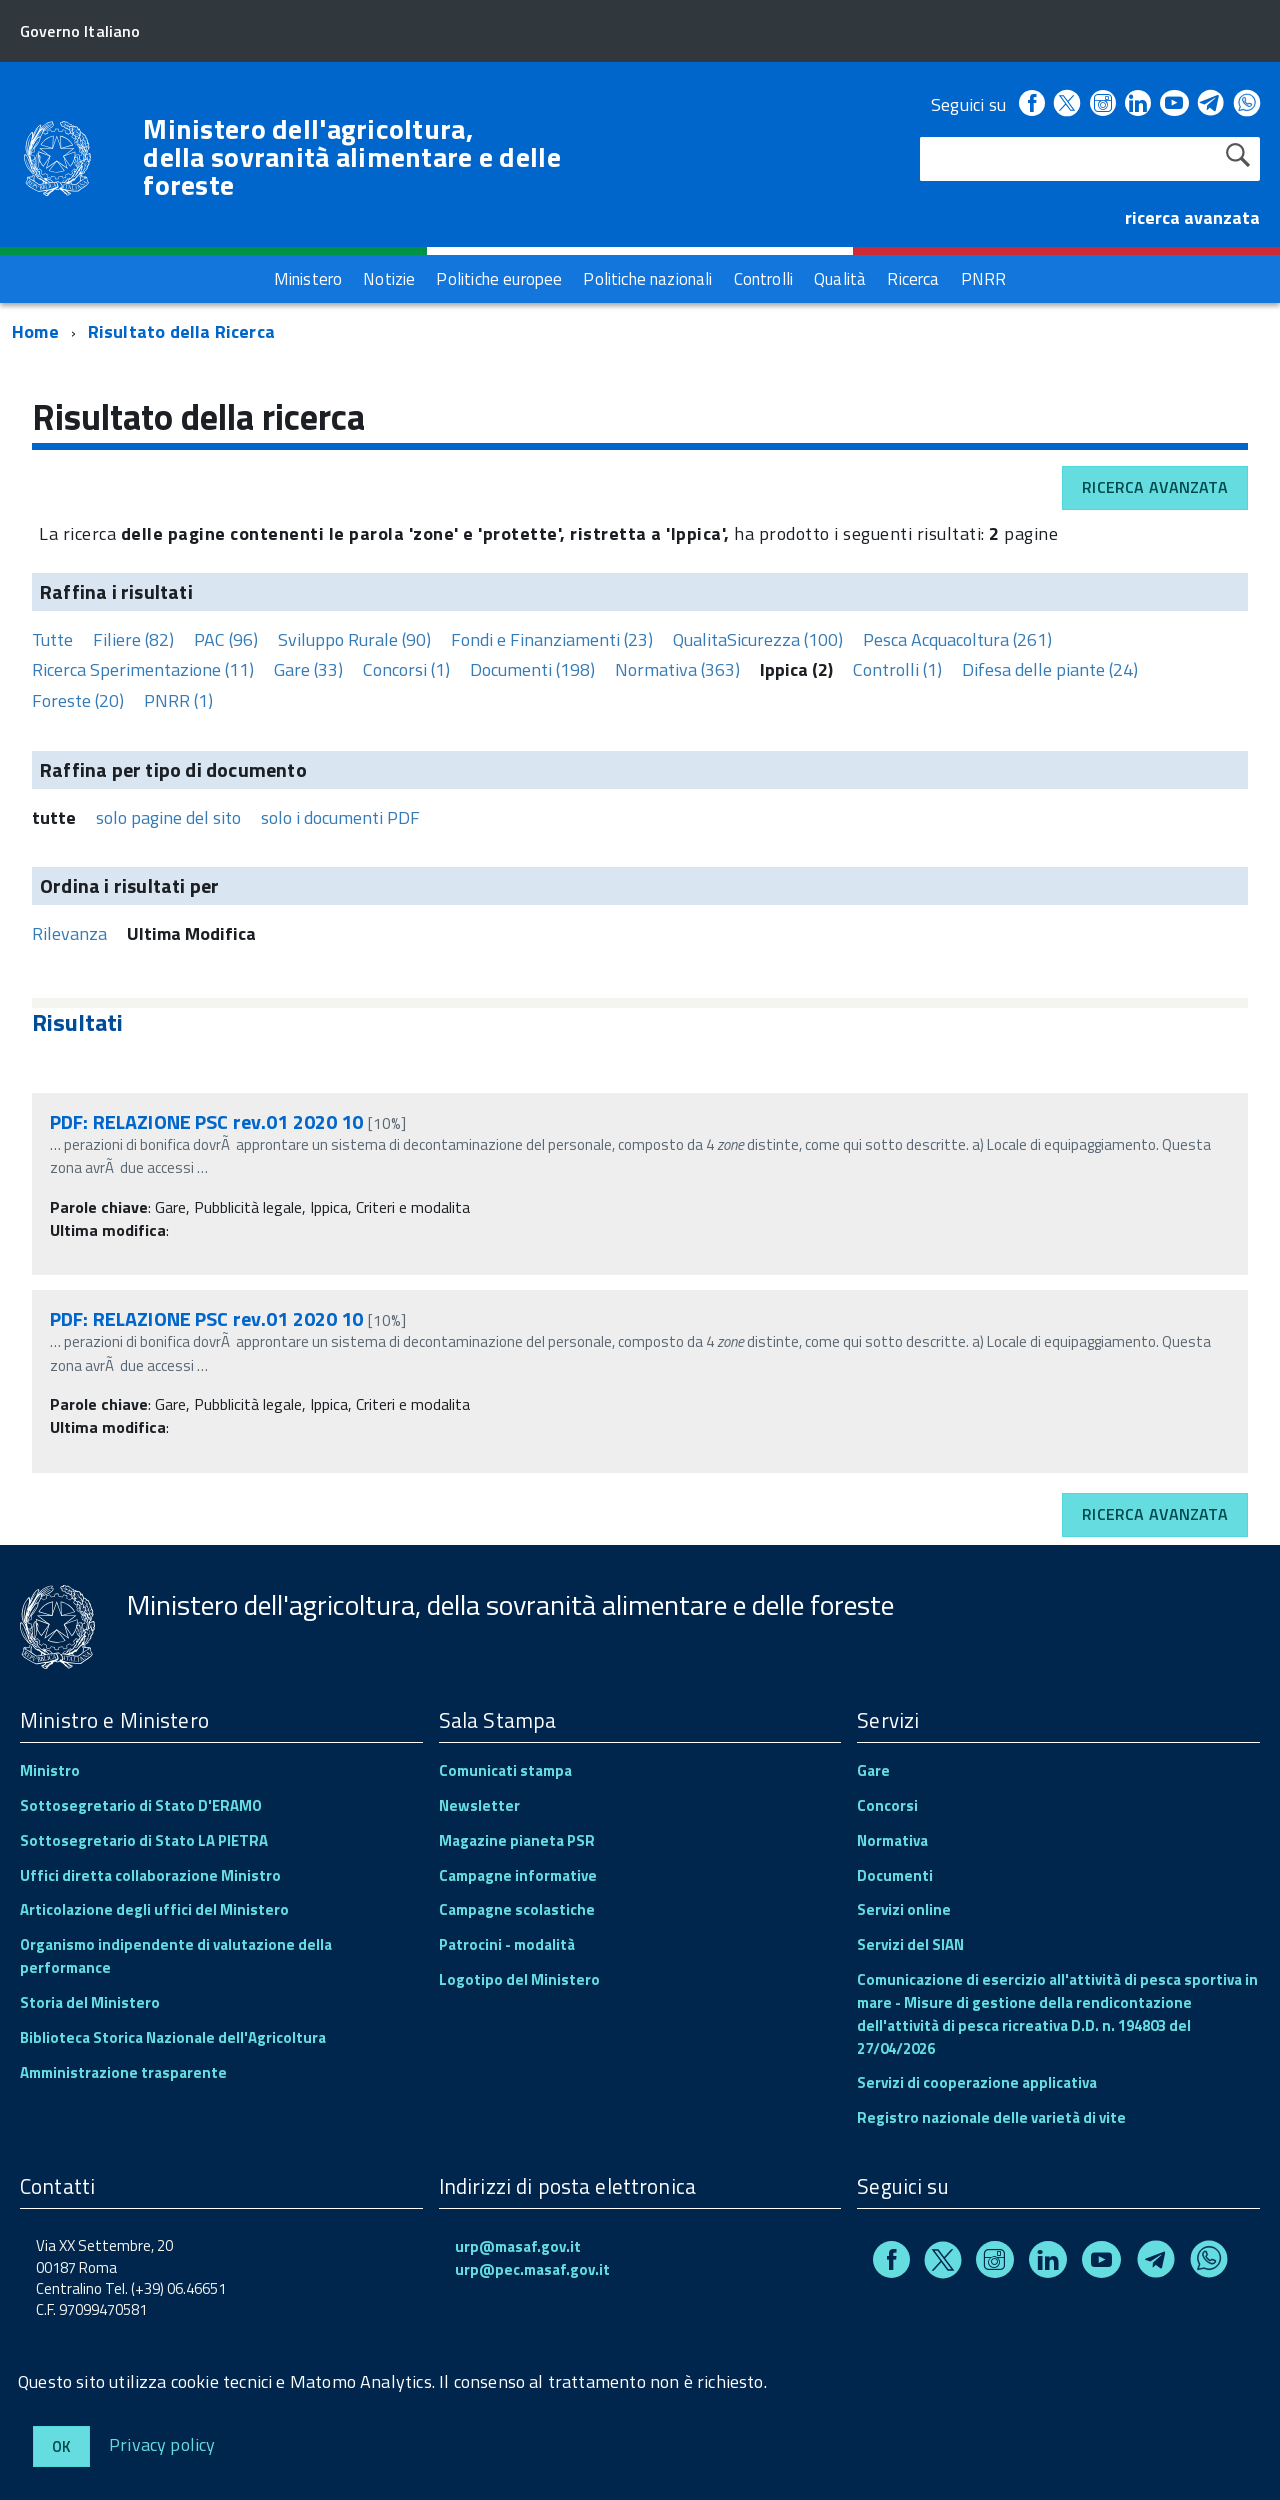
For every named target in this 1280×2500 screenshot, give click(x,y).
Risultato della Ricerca (181, 331)
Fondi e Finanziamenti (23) (552, 639)
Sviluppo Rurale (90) (354, 639)
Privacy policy (162, 2443)
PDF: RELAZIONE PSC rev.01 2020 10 (207, 1121)
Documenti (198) (532, 669)
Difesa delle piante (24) (1050, 669)
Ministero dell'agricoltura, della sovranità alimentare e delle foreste (352, 157)
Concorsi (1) (406, 669)
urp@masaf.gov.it (518, 2246)
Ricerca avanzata (1155, 487)
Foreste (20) (78, 700)
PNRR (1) (178, 700)
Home (35, 331)
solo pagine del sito (168, 817)
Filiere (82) (133, 639)
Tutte (52, 639)
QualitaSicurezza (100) (758, 639)
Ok (61, 2446)
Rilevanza (69, 933)
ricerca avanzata (1192, 217)
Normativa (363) (677, 669)
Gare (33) (308, 669)
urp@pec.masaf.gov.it (532, 2269)
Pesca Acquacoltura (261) (957, 639)
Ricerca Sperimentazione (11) (143, 669)
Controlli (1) (897, 669)
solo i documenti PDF (340, 817)
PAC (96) (226, 639)
